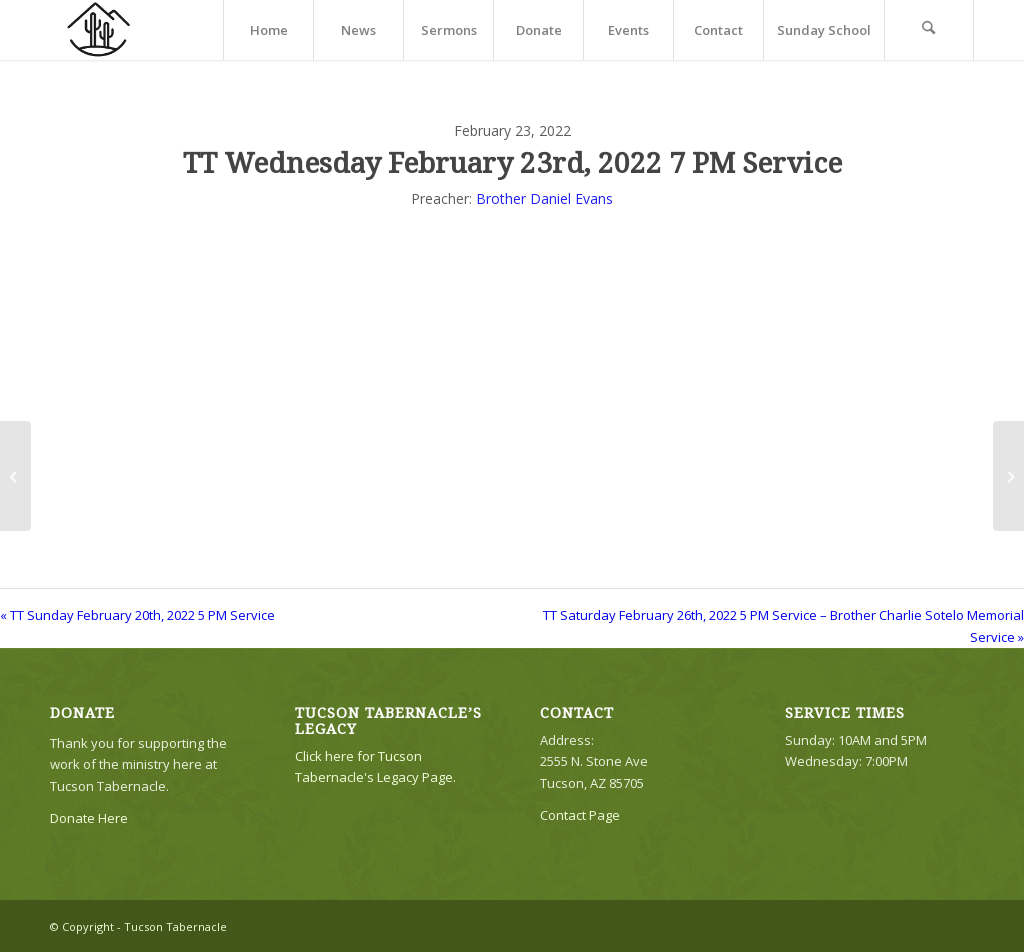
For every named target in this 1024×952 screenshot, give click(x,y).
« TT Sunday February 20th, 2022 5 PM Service (137, 615)
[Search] (929, 30)
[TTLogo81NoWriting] (98, 30)
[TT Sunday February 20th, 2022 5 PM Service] (15, 476)
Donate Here (89, 818)
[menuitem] (268, 30)
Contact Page (580, 815)
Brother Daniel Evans (544, 198)
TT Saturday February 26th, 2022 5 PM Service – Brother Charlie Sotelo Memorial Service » (783, 625)
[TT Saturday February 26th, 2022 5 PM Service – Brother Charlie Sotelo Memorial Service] (1008, 476)
